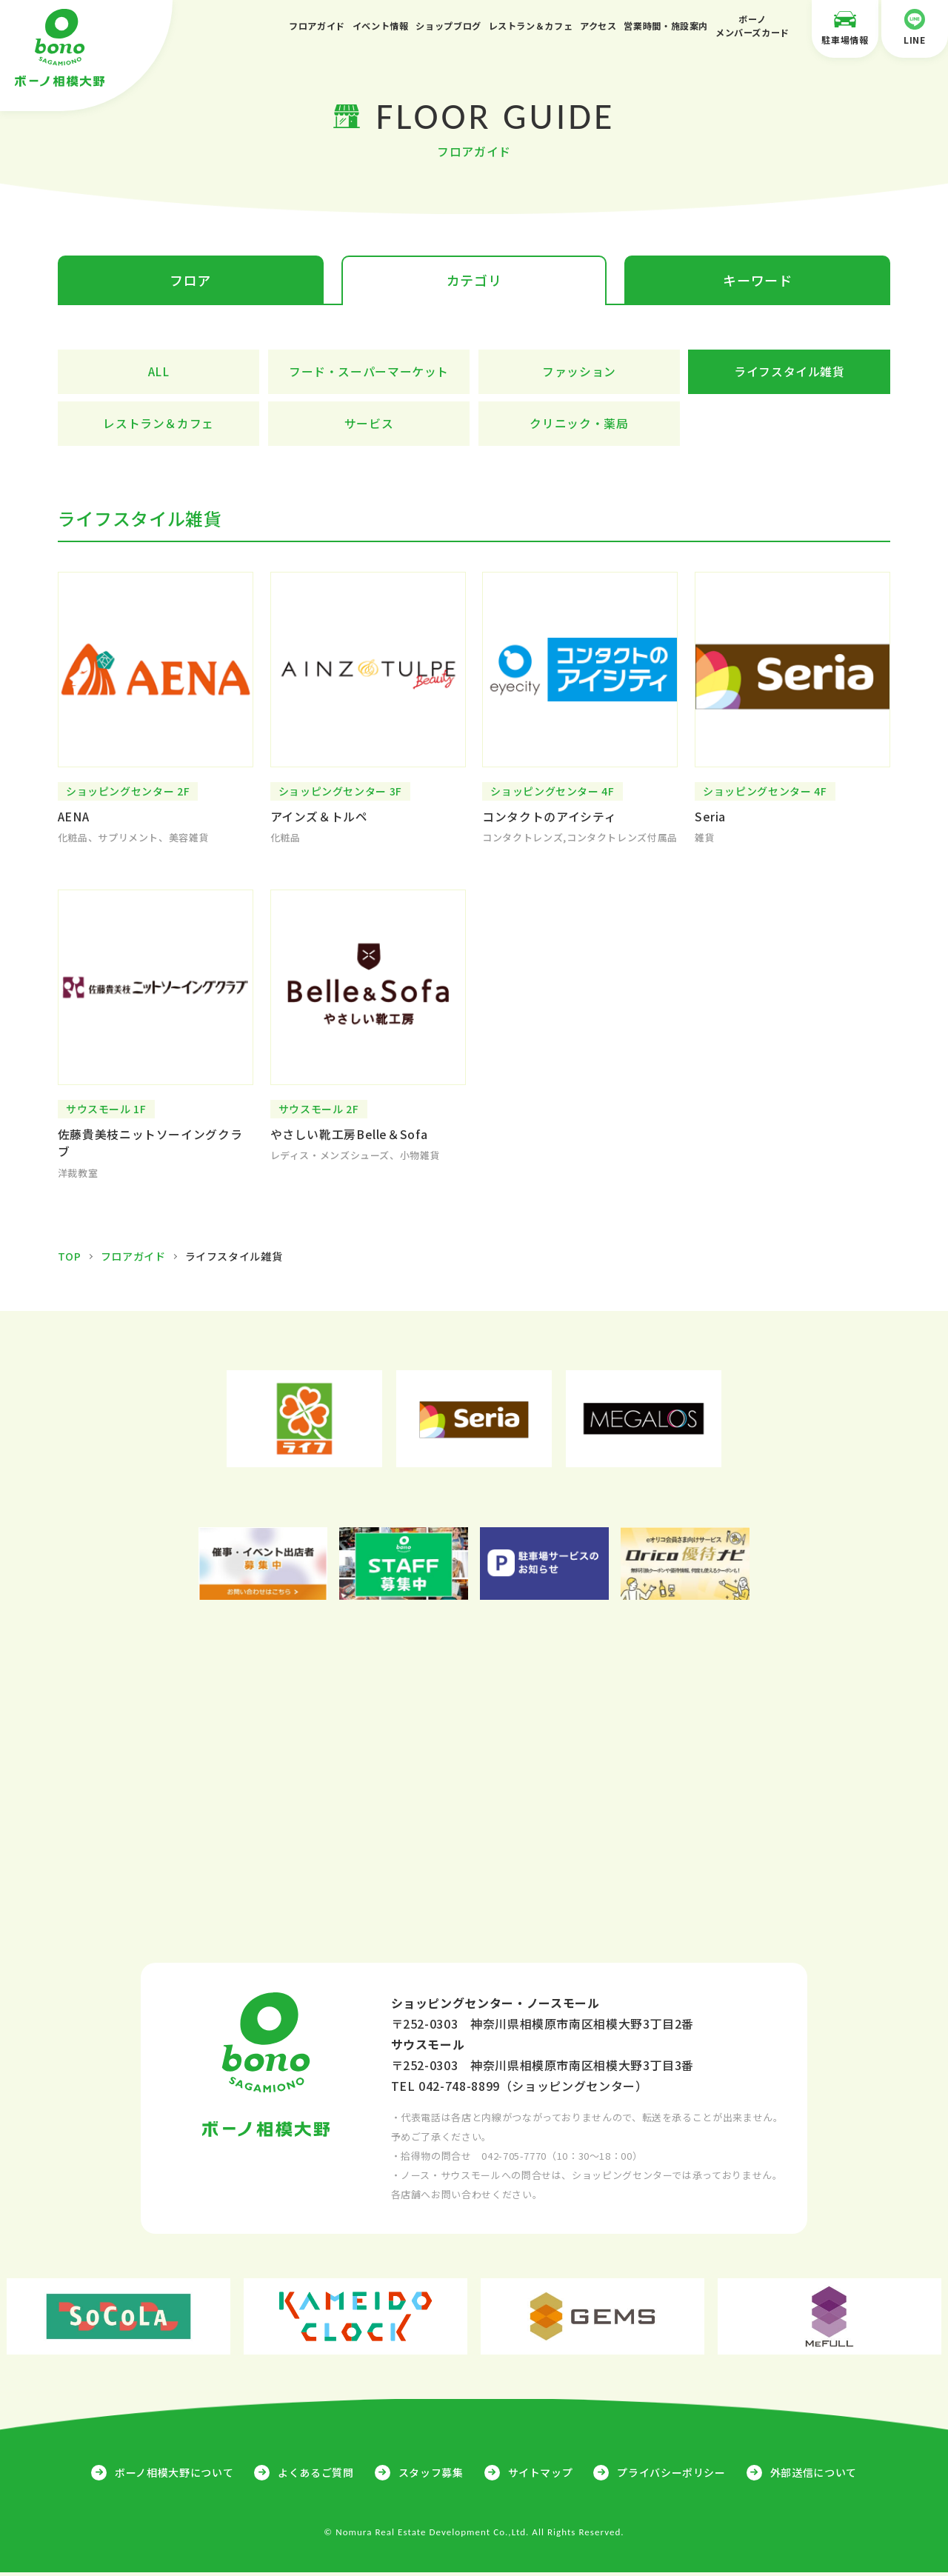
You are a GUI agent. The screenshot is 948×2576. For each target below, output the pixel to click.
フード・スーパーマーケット (369, 372)
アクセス (598, 26)
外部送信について (813, 2475)
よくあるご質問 (315, 2475)
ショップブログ (448, 26)
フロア (190, 280)
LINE (914, 27)
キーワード (757, 280)
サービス (369, 424)
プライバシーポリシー (671, 2475)
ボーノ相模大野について (174, 2475)
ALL (158, 372)
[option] (305, 1422)
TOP (69, 1259)
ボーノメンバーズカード (752, 26)
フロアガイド (317, 26)
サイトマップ (540, 2475)
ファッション (579, 372)
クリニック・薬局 (579, 424)
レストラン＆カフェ (531, 26)
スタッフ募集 (431, 2475)
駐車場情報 (845, 27)
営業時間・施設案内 (666, 26)
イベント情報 (381, 26)
